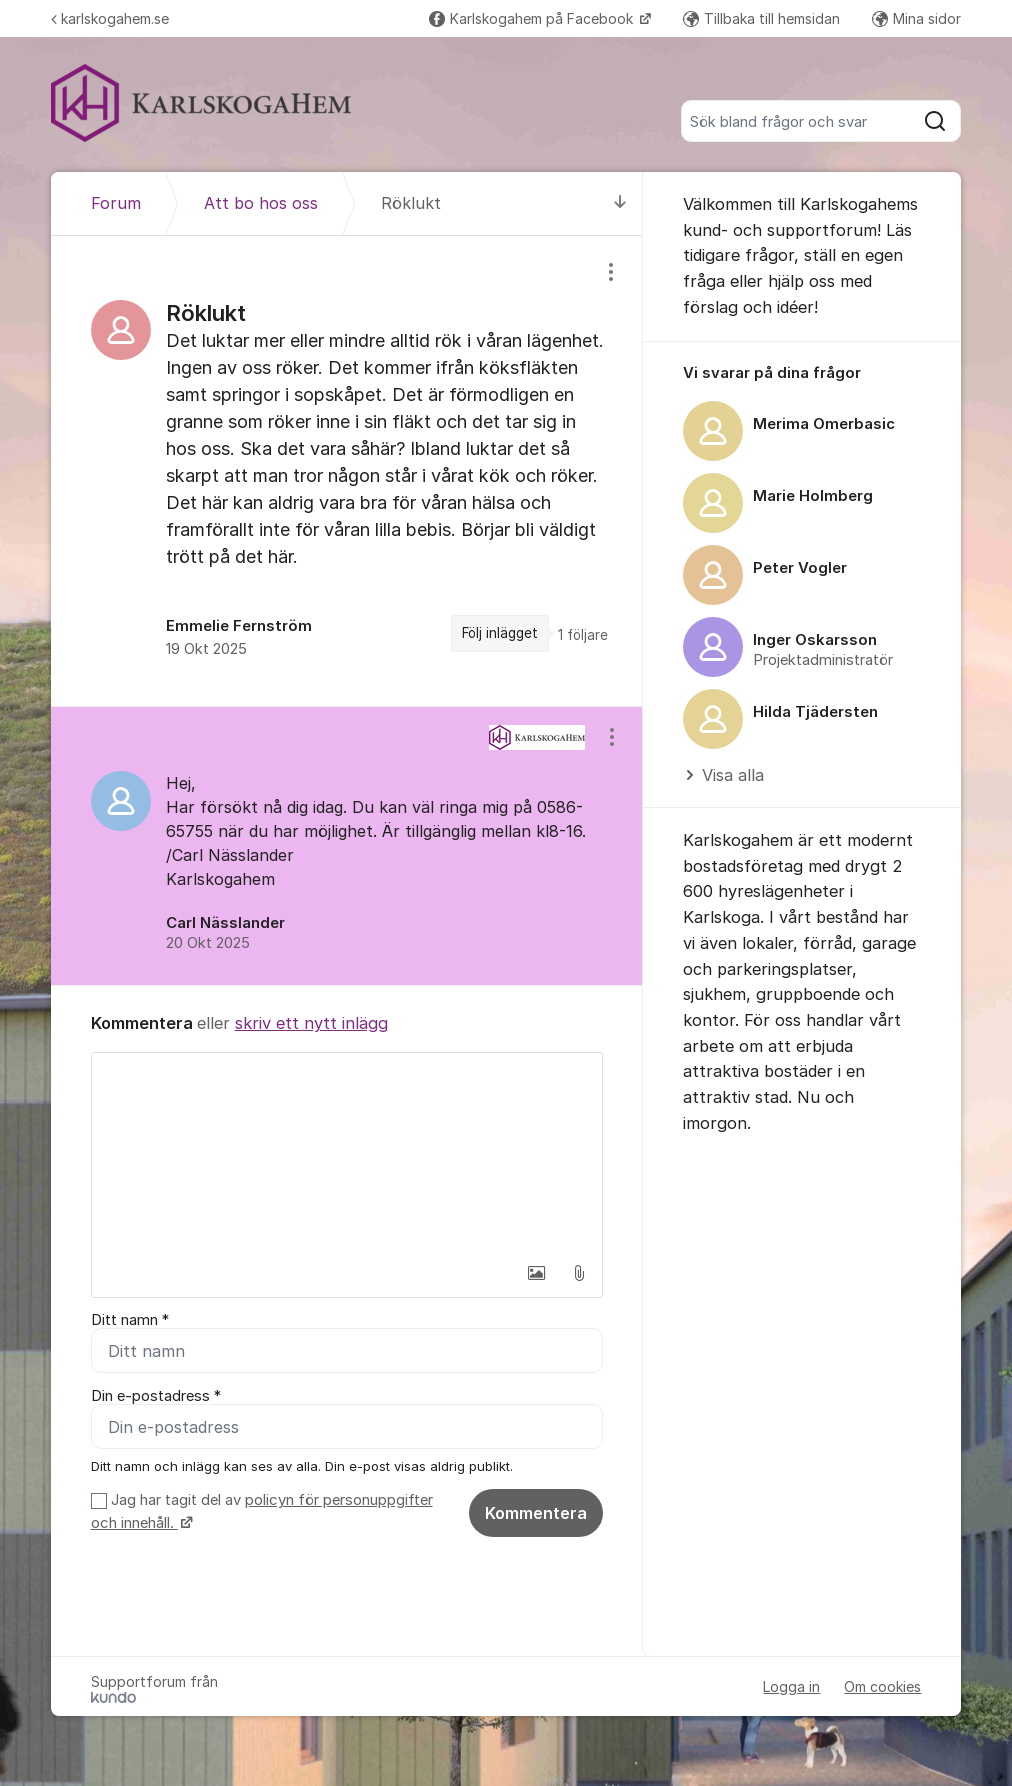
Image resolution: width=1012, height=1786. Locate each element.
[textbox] (347, 1153)
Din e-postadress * (156, 1396)
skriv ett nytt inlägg (311, 1023)
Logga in (791, 1686)
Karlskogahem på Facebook (533, 18)
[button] (537, 1273)
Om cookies (882, 1686)
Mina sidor (916, 18)
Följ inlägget (500, 633)
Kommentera (536, 1513)
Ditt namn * (130, 1320)
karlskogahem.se (110, 18)
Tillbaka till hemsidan (761, 18)
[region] (347, 471)
